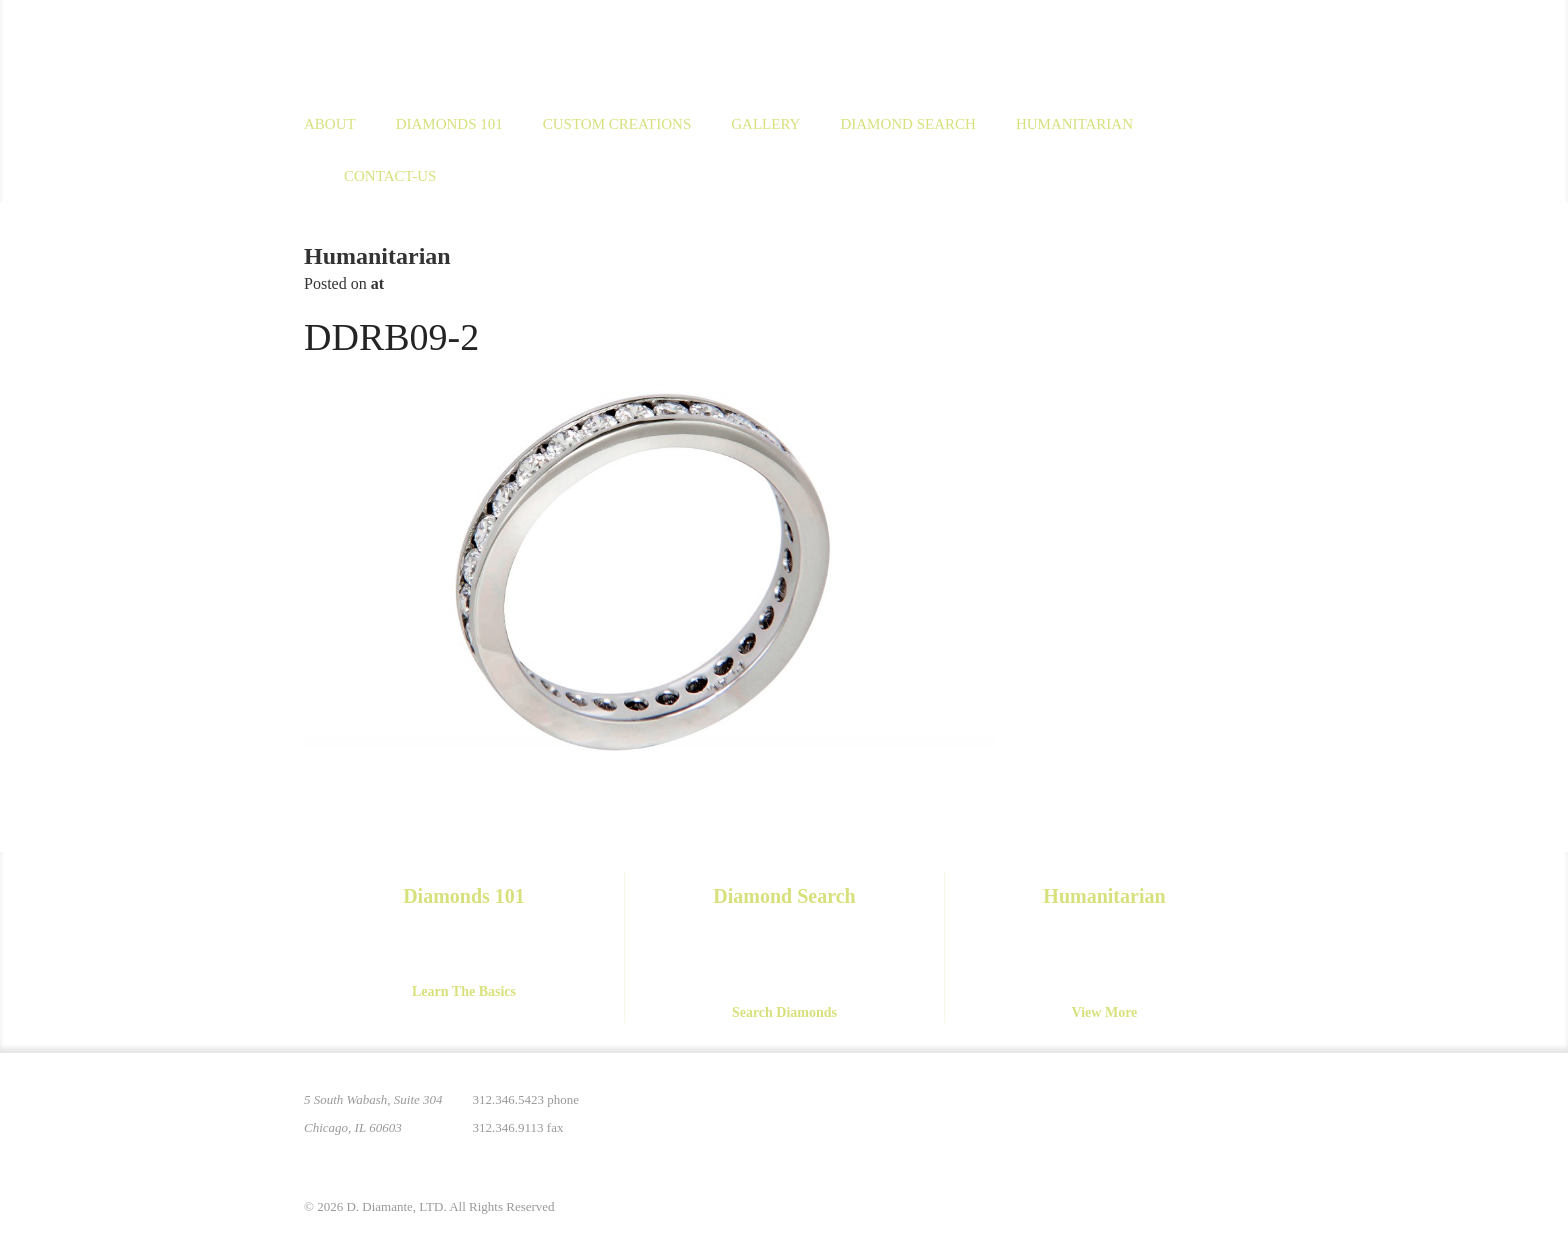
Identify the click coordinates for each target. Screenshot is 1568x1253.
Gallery (765, 124)
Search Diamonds (784, 1012)
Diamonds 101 (449, 124)
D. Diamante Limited (498, 49)
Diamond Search (907, 124)
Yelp (1248, 1112)
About (330, 124)
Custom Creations (617, 124)
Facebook (1164, 1112)
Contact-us (390, 176)
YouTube (1206, 1112)
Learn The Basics (464, 991)
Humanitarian (1074, 124)
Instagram (1122, 1112)
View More (1105, 1012)
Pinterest (1080, 1112)
